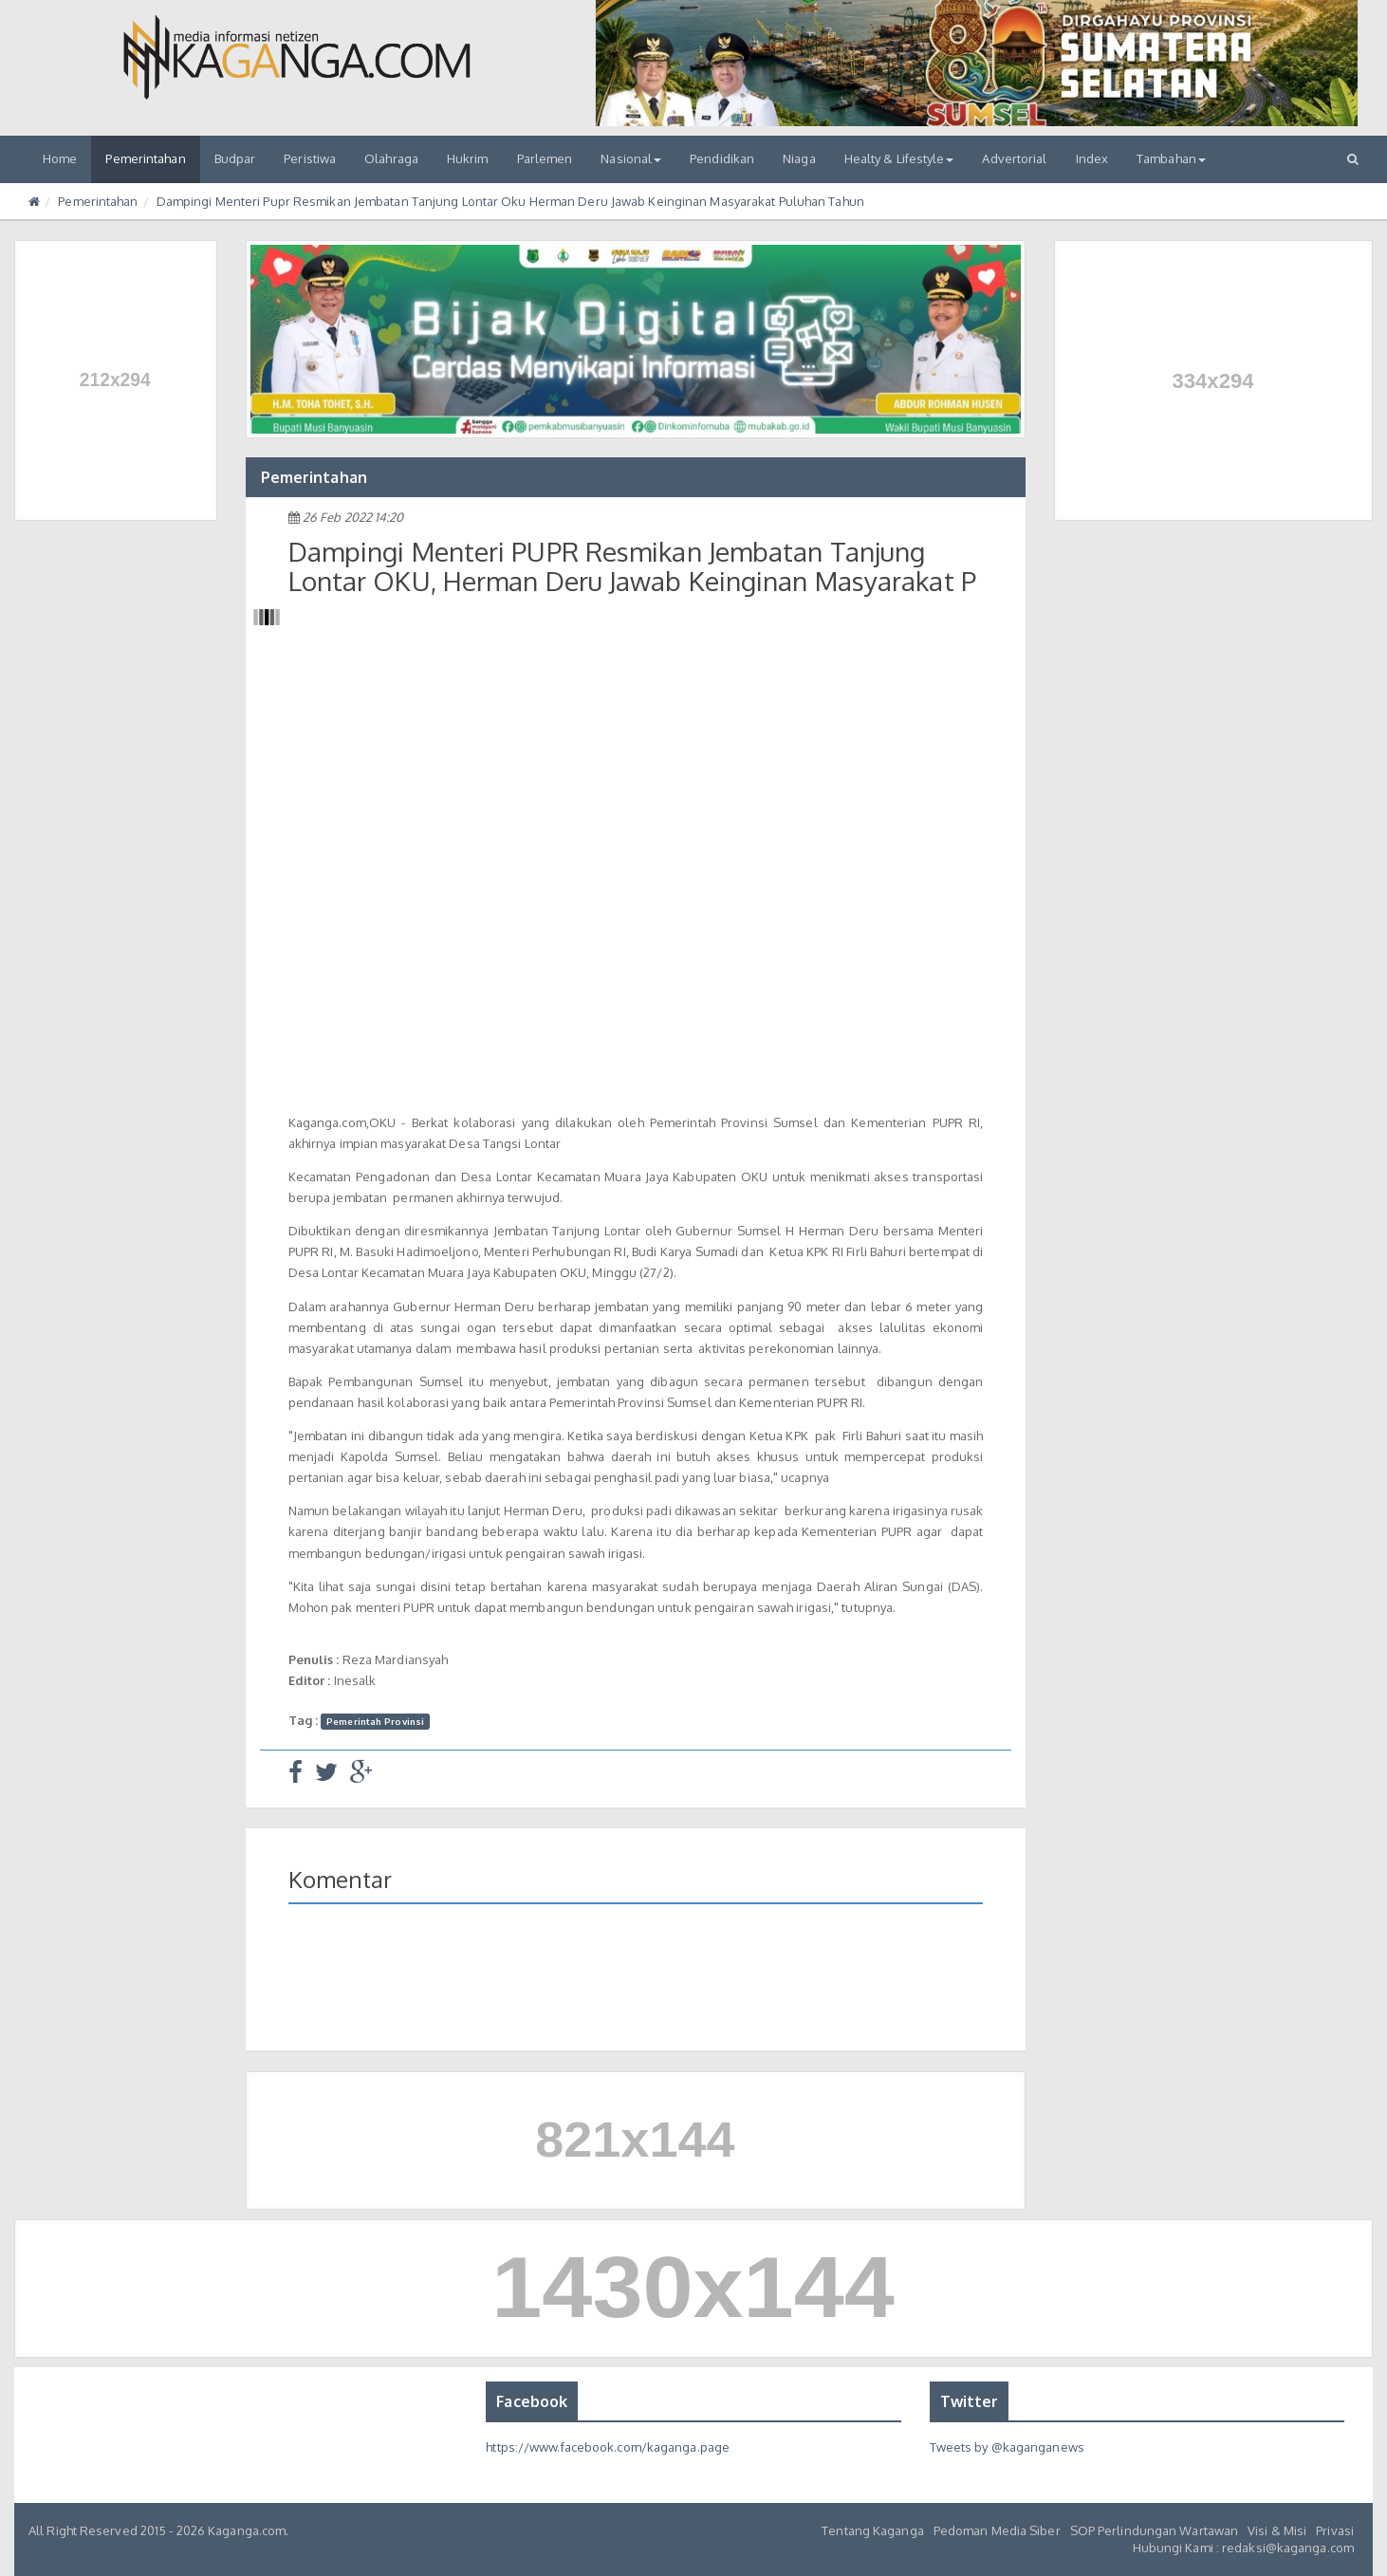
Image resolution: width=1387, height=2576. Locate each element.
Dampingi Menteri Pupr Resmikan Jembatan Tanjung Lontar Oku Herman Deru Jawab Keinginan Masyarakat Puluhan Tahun (510, 201)
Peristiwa (310, 158)
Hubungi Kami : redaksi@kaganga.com (1243, 2547)
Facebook (531, 2401)
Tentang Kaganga (873, 2530)
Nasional (631, 158)
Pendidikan (722, 158)
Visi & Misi (1277, 2530)
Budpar (235, 158)
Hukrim (468, 158)
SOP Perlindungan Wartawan (1154, 2530)
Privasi (1335, 2530)
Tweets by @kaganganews (1007, 2447)
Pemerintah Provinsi (375, 1721)
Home (60, 158)
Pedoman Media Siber (997, 2530)
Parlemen (545, 158)
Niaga (799, 158)
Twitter (969, 2401)
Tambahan (1171, 158)
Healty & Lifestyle (899, 158)
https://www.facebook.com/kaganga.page (608, 2447)
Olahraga (391, 158)
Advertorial (1014, 158)
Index (1092, 158)
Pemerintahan (145, 158)
